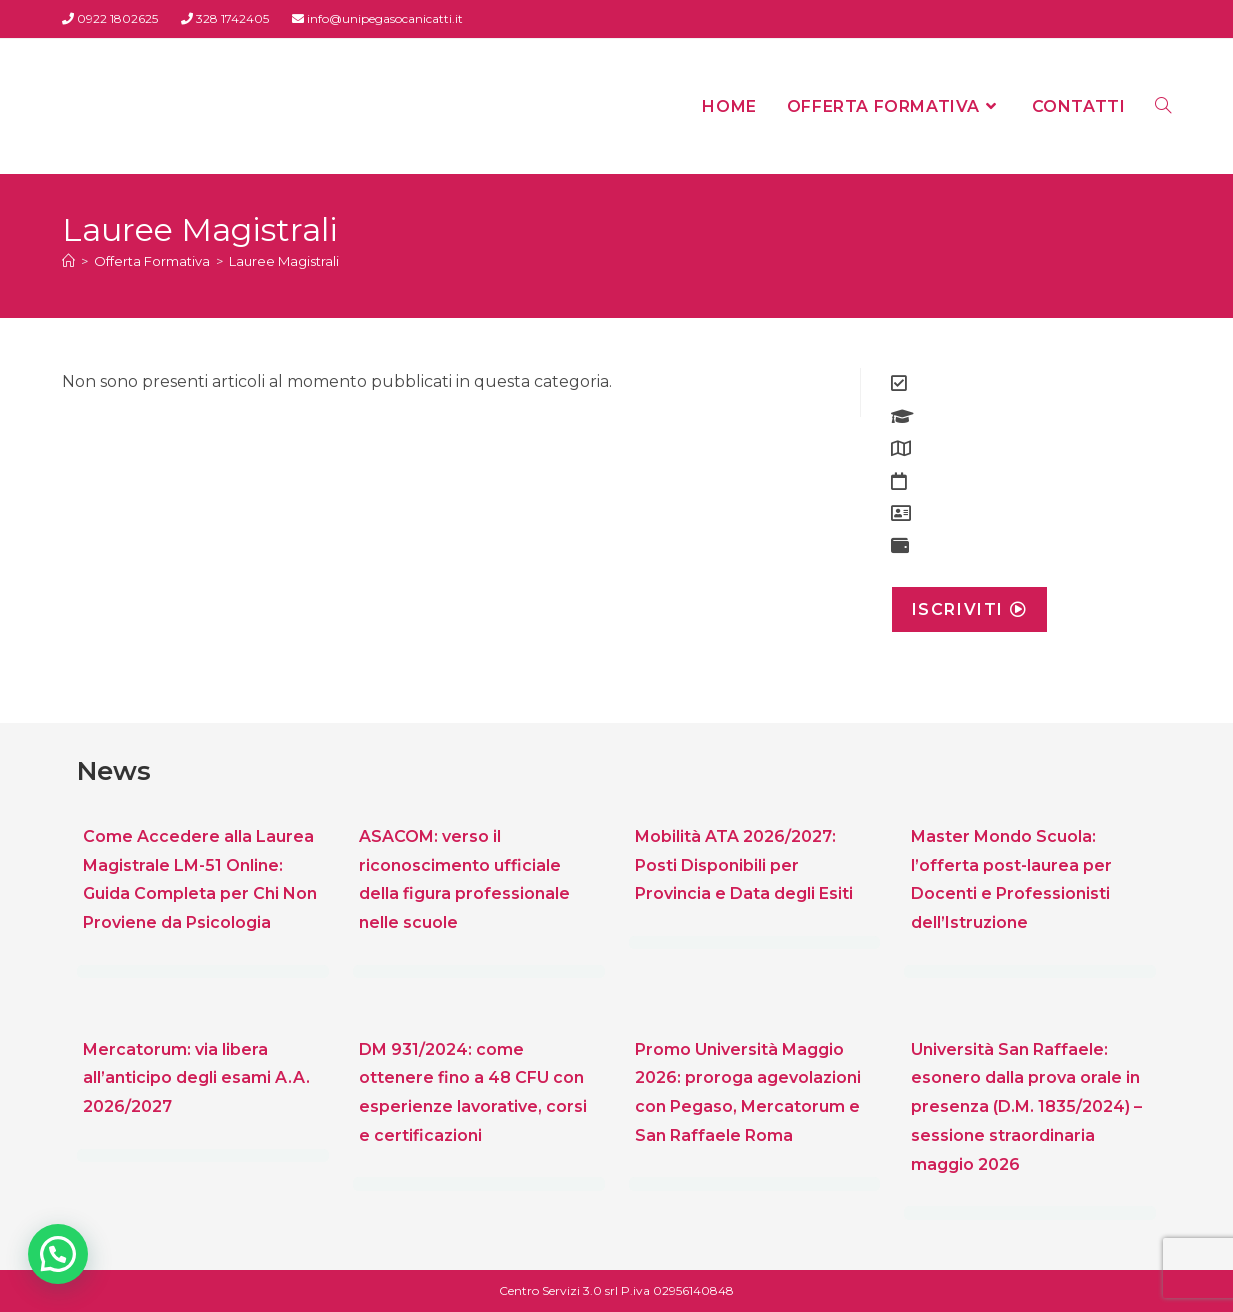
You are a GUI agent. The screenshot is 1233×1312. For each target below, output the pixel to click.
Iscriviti (970, 609)
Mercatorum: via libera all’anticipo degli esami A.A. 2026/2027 (196, 1078)
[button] (58, 1254)
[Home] (68, 261)
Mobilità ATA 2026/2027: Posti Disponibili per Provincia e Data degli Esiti (744, 865)
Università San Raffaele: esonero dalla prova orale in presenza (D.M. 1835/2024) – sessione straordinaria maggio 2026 (1026, 1107)
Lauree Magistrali (284, 261)
